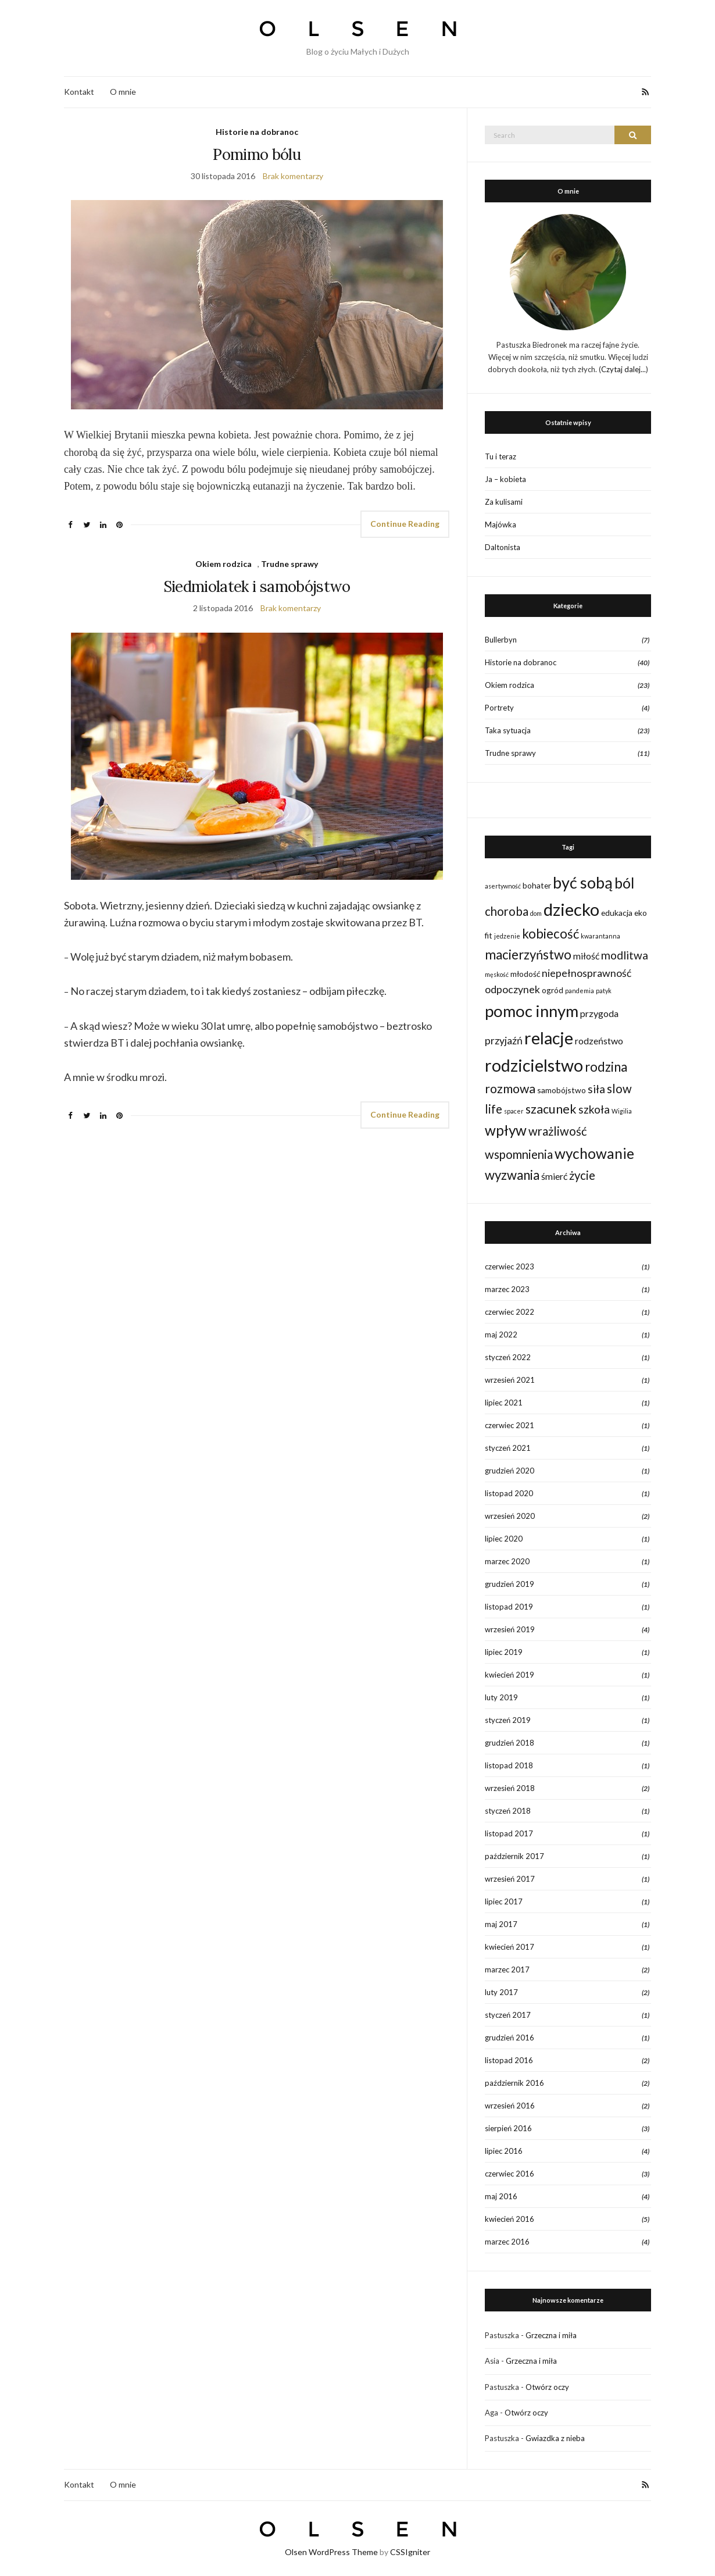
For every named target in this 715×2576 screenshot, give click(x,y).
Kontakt (79, 92)
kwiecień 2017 (509, 1946)
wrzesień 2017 (510, 1878)
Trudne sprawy (289, 564)
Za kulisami (504, 501)
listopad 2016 (509, 2060)
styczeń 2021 (508, 1448)
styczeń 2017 (508, 2015)
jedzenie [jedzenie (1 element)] (507, 936)
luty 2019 (501, 1697)
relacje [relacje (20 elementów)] (548, 1038)
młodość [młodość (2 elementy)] (525, 974)
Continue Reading (404, 524)
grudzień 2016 (509, 2037)
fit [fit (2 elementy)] (488, 935)
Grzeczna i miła (551, 2335)
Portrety (499, 707)
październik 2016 (514, 2083)
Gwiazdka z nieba (555, 2438)
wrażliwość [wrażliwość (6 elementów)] (557, 1131)
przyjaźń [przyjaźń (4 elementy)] (504, 1040)
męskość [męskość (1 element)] (497, 974)
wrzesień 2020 (510, 1516)
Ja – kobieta (505, 479)
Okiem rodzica (223, 564)
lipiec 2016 (504, 2151)
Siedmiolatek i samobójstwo (257, 586)
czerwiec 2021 (509, 1425)
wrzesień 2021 (510, 1380)
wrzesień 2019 (510, 1629)
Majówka (500, 524)
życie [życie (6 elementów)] (582, 1175)
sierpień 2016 (508, 2128)
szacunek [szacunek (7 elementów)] (551, 1108)
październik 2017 (514, 1856)
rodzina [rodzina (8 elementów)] (606, 1067)
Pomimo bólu (257, 154)
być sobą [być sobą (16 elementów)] (583, 882)
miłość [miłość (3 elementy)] (586, 955)
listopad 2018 (509, 1765)
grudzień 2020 (509, 1470)
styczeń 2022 (508, 1357)
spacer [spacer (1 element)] (514, 1111)
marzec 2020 (507, 1561)
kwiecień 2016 (509, 2219)
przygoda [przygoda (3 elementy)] (599, 1013)
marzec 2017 (507, 1969)
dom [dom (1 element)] (536, 913)
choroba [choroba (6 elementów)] (506, 911)
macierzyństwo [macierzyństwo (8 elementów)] (528, 954)
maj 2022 (501, 1334)
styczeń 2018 (508, 1810)
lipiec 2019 (504, 1652)
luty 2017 (501, 1992)
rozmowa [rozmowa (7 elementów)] (510, 1088)
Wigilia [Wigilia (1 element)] (622, 1111)
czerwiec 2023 (509, 1266)
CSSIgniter (410, 2552)
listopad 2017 (509, 1833)
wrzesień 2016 (510, 2105)
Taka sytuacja (508, 730)
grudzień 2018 (509, 1742)
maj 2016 (501, 2196)
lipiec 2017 (504, 1901)
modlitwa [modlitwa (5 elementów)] (624, 955)
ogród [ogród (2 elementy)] (552, 990)
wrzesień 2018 (510, 1788)
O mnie (123, 92)
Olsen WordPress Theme (331, 2552)
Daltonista (502, 547)
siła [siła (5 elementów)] (596, 1089)
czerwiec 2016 (509, 2173)
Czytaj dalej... (623, 369)
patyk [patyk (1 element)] (604, 990)
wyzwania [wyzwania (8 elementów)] (512, 1175)
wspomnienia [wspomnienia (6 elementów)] (519, 1154)
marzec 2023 (507, 1289)
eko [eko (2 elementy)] (640, 913)
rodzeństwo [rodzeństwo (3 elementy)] (599, 1040)
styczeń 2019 (508, 1720)
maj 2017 (501, 1924)
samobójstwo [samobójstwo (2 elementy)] (561, 1090)
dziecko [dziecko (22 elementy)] (571, 909)
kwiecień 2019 (509, 1674)
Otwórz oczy (547, 2387)
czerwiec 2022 (509, 1311)
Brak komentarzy (293, 176)
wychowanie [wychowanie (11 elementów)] (594, 1153)
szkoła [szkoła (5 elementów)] (594, 1109)
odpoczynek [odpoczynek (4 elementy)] (512, 989)
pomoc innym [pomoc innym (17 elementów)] (531, 1011)
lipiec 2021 (504, 1402)
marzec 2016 (507, 2241)
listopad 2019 (509, 1606)
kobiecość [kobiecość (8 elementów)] (550, 933)
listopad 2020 (509, 1493)
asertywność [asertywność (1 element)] (503, 886)
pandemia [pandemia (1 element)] (579, 990)
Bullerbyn (501, 639)
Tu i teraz (500, 456)
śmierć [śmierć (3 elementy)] (554, 1176)
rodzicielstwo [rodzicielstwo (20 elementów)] (534, 1065)
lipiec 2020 (504, 1538)
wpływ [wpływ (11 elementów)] (506, 1130)
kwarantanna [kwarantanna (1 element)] (600, 936)
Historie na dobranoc (257, 132)
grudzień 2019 (509, 1584)
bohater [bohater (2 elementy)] (537, 885)
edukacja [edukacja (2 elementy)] (616, 913)
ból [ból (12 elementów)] (624, 882)
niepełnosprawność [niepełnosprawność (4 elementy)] (586, 973)
